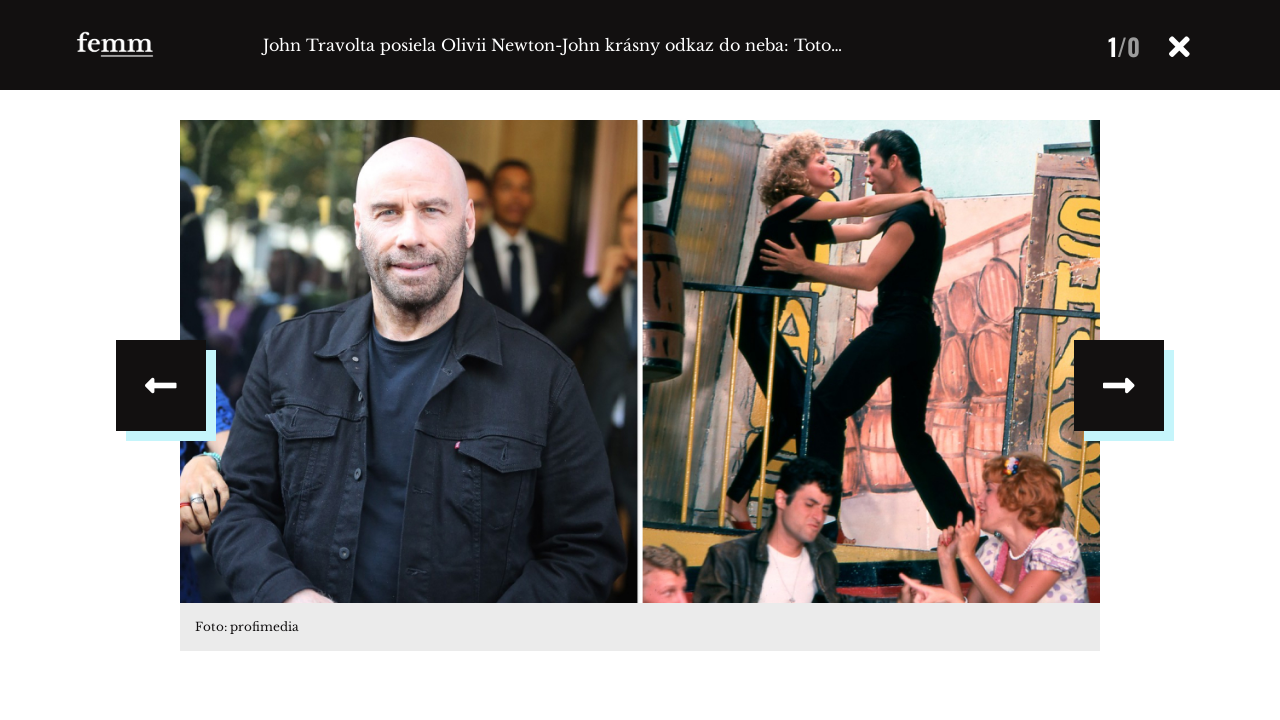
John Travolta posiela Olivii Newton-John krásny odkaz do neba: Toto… (552, 45)
